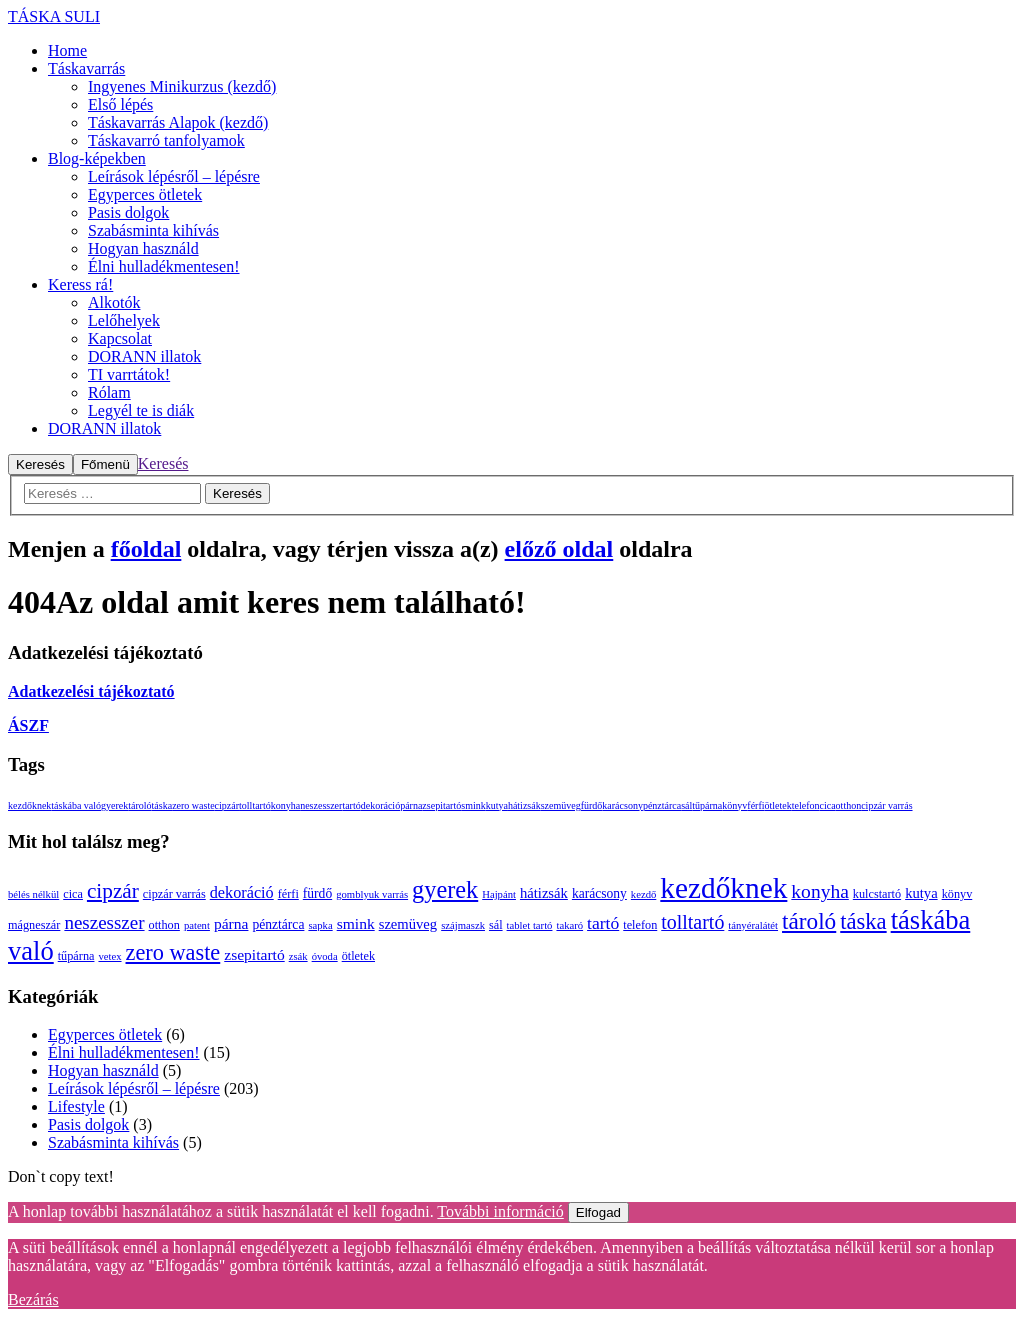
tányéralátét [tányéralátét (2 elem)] (753, 925)
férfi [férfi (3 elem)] (288, 894)
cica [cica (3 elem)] (73, 894)
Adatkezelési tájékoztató (91, 691)
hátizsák (524, 805)
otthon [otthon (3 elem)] (164, 925)
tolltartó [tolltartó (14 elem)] (692, 922)
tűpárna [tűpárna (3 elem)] (76, 956)
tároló (139, 805)
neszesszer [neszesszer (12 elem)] (104, 922)
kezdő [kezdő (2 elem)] (643, 894)
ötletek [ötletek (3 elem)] (358, 956)
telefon (806, 805)
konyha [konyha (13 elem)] (819, 891)
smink (473, 805)
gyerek (114, 805)
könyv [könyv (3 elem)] (957, 894)
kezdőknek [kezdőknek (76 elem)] (723, 888)
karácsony (622, 805)
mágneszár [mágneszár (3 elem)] (34, 925)
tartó (351, 805)
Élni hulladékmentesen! (124, 1052)
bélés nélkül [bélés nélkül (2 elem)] (33, 894)
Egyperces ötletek (105, 1034)
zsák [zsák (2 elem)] (298, 956)
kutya (497, 805)
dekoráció (380, 805)
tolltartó (255, 805)
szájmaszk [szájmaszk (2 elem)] (463, 925)
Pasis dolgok (88, 1124)
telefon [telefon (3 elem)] (640, 925)
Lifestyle (76, 1106)
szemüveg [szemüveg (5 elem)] (408, 924)
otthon (849, 805)
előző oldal (559, 549)
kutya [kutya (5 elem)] (921, 893)
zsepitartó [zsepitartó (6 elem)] (254, 954)
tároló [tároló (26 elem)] (809, 921)
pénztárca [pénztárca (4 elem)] (278, 924)
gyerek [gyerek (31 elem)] (445, 889)
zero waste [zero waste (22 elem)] (173, 952)
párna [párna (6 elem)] (231, 923)
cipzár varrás (886, 805)
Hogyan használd (103, 1070)
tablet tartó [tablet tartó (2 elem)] (530, 925)
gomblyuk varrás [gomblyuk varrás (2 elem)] (372, 894)
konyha (285, 805)
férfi (755, 805)
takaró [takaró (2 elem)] (569, 925)
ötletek (778, 805)
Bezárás (33, 1299)
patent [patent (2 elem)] (197, 925)
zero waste (193, 805)
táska (162, 805)
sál (686, 805)
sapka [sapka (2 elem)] (320, 925)
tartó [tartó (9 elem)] (603, 923)
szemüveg (561, 805)
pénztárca (662, 805)
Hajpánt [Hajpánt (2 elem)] (499, 894)
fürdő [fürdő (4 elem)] (317, 893)
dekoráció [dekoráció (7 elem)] (242, 893)
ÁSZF (28, 725)
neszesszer (321, 805)
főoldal (146, 549)
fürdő (592, 805)
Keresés (163, 463)
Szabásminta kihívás (113, 1142)
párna (411, 805)
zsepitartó (441, 805)
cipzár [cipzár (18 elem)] (113, 891)
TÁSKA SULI (54, 16)
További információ (500, 1211)
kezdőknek (29, 805)
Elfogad (598, 1212)
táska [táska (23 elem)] (863, 921)
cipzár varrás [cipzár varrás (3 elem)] (174, 894)
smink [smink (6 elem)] (356, 923)
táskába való (76, 805)
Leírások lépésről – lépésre (134, 1088)
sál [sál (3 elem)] (496, 925)
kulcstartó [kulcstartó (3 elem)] (877, 894)
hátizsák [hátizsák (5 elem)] (544, 893)
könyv (734, 805)
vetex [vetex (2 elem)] (109, 956)
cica (828, 805)
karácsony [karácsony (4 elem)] (599, 893)
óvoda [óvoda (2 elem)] (325, 956)
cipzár (227, 805)
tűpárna (707, 805)
